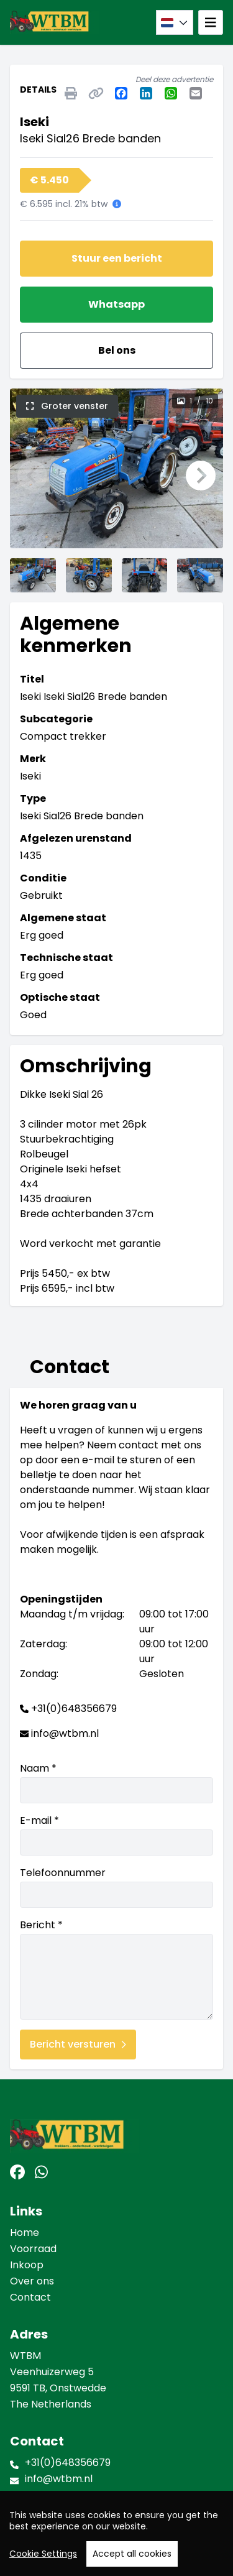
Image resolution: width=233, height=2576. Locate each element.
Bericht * (116, 1969)
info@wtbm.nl (65, 1733)
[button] (32, 476)
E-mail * (116, 1834)
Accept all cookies (132, 2560)
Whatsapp (116, 304)
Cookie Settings (43, 2560)
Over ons (32, 2281)
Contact (30, 2297)
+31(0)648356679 (74, 1708)
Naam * (116, 1782)
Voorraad (33, 2249)
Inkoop (26, 2265)
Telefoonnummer (116, 1886)
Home (24, 2232)
